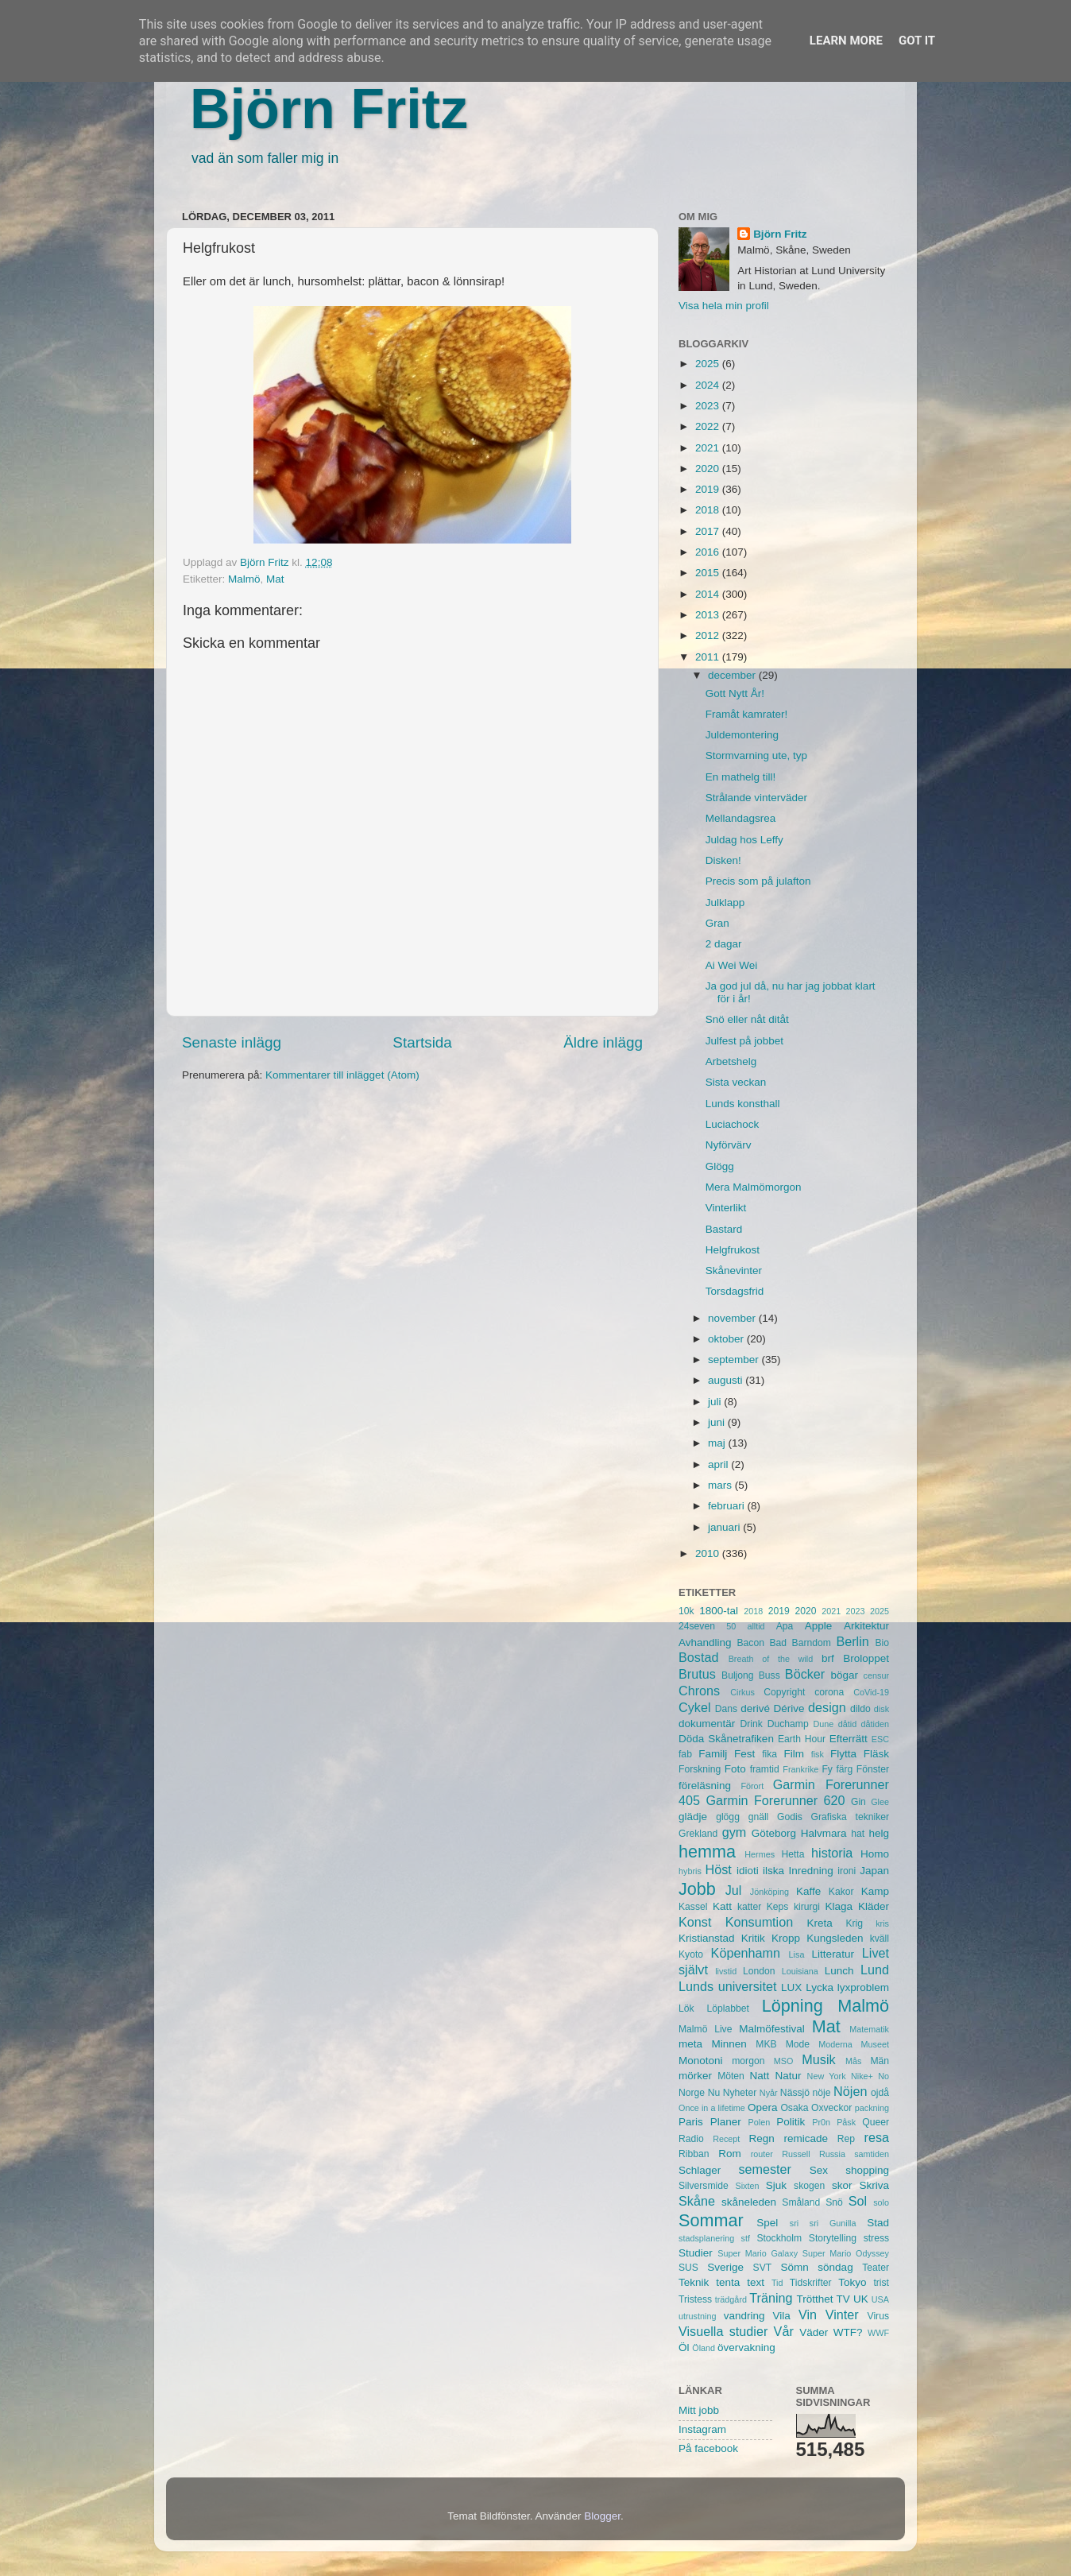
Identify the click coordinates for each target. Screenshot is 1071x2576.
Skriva (875, 2185)
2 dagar (724, 944)
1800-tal (718, 1611)
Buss (769, 1675)
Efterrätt (848, 1739)
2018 (708, 510)
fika (769, 1754)
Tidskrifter (811, 2282)
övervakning (746, 2347)
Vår (784, 2331)
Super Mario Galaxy (757, 2253)
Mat (275, 579)
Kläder (873, 1906)
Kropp (785, 1938)
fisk (817, 1754)
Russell (796, 2154)
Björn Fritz (329, 109)
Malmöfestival (772, 2029)
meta (690, 2044)
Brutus (697, 1674)
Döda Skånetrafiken (726, 1739)
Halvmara (824, 1833)
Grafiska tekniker (850, 1817)
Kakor (841, 1891)
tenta (728, 2282)
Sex (819, 2170)
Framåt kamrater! (747, 714)
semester (764, 2169)
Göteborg (774, 1833)
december (733, 675)
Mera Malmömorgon (754, 1187)
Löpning (792, 2006)
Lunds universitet (727, 1986)
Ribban (694, 2154)
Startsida (422, 1042)
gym (734, 1832)
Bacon (750, 1642)
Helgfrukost (733, 1250)
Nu (714, 2092)
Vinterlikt (726, 1208)
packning (872, 2108)
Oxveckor (831, 2107)
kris (882, 1923)
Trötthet (814, 2299)
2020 (708, 469)
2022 (708, 426)
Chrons (699, 1690)
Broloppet (866, 1658)
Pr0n (821, 2122)
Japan (874, 1871)
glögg (728, 1817)
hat (857, 1833)
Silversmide (704, 2185)
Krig (854, 1923)
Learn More (846, 40)
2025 (708, 364)
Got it (917, 40)
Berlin (852, 1641)
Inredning (811, 1871)
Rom (729, 2154)
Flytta (843, 1754)
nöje (822, 2092)
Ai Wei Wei (732, 965)
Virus (878, 2316)
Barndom (811, 1642)
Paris (691, 2122)
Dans (726, 1708)
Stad (878, 2223)
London (759, 1971)
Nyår (769, 2093)
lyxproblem (863, 1987)
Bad (778, 1642)
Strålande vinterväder (756, 798)
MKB (766, 2044)
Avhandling (705, 1642)
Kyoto (691, 1954)
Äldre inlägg (603, 1042)
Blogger (602, 2516)
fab (685, 1754)
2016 (708, 552)
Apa (785, 1626)
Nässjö (795, 2092)
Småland (801, 2202)
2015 (708, 573)
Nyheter (740, 2092)
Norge (692, 2092)
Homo (874, 1854)
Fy (827, 1769)
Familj (712, 1754)
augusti (726, 1380)
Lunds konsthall (743, 1104)
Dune (823, 1724)
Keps (778, 1906)
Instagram (702, 2429)
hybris (690, 1871)
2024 (708, 385)
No (883, 2076)
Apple (819, 1626)
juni (718, 1422)
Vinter (842, 2314)
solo (881, 2202)
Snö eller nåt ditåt (747, 1019)
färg (844, 1769)
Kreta (820, 1923)
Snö (834, 2202)
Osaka (794, 2107)
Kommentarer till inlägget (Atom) (342, 1075)
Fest (744, 1754)
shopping (867, 2170)
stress (876, 2238)
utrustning (697, 2316)
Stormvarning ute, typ (756, 755)
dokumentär (707, 1724)
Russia (832, 2154)
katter (749, 1906)
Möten (730, 2076)
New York (826, 2076)
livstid (726, 1971)
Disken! (723, 860)
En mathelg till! (741, 777)
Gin (858, 1801)
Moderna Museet (853, 2044)
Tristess (695, 2299)
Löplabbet (728, 2008)
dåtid (847, 1724)
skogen (809, 2185)
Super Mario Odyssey (845, 2253)
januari (725, 1527)
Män (879, 2061)
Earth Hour (801, 1739)
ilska (773, 1871)
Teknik (694, 2282)
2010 (708, 1553)
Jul (733, 1890)
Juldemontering (742, 735)
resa (877, 2137)
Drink (751, 1724)
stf (745, 2238)
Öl (684, 2347)
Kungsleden (834, 1938)
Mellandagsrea (741, 818)
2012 (708, 635)
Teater (875, 2267)
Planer (725, 2122)
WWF (878, 2333)
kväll (879, 1938)
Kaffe (808, 1891)
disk (881, 1709)
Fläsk (876, 1754)
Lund (874, 1969)
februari (728, 1506)
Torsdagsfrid (735, 1291)
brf (828, 1658)
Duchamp (788, 1724)
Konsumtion (759, 1922)
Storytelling (832, 2238)
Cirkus (742, 1692)
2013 (708, 615)
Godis (789, 1817)
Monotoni (701, 2061)
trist (881, 2282)
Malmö (244, 579)
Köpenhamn (745, 1953)
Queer (875, 2122)
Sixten (747, 2186)
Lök (686, 2008)
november (733, 1318)
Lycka (819, 1987)
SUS (688, 2267)
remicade (806, 2138)
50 (731, 1626)
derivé (755, 1708)
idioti (748, 1871)
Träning (770, 2298)
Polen (759, 2122)
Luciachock (733, 1124)
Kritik (753, 1938)
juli (716, 1402)
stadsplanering (706, 2238)
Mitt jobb (699, 2410)
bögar (845, 1675)
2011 (708, 657)
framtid (764, 1769)
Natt (760, 2076)
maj (718, 1443)
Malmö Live (705, 2029)
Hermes (759, 1854)
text (755, 2282)
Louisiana (800, 1971)
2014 (708, 594)
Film (793, 1754)
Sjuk (776, 2185)
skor (842, 2185)
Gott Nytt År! (735, 693)
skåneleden (748, 2202)
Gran (717, 923)
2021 (708, 448)
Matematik (869, 2029)
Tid (777, 2282)
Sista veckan (736, 1082)
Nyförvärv (729, 1145)
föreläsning (705, 1786)
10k (686, 1611)
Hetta (792, 1854)
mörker (695, 2076)
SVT (762, 2267)
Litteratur (833, 1954)
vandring (744, 2316)
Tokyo (852, 2282)
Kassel (693, 1906)
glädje (693, 1817)
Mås (853, 2061)
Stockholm (779, 2238)
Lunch (839, 1971)
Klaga (839, 1906)
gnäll (758, 1817)
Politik (790, 2122)
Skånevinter (734, 1270)
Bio (882, 1642)
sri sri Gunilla (823, 2223)
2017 (708, 531)
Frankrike (800, 1769)
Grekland (698, 1833)
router (762, 2154)
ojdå (880, 2092)
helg (878, 1833)
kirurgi (807, 1906)
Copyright (784, 1692)
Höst (718, 1869)
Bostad (698, 1657)
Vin (807, 2314)
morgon (748, 2061)
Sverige (725, 2267)
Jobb (697, 1889)
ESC (880, 1739)
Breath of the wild (771, 1659)
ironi (846, 1871)
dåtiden (875, 1724)
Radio (691, 2138)
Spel (767, 2223)
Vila (782, 2316)
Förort (752, 1786)
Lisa (797, 1954)
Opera (763, 2107)
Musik (818, 2059)
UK (860, 2299)
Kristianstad (707, 1938)
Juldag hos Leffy (744, 840)
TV (843, 2299)
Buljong (737, 1675)
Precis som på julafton (758, 881)
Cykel (694, 1707)
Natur (788, 2076)
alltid (755, 1626)
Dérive (789, 1708)
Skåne (697, 2201)
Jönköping (769, 1891)
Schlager (700, 2170)
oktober (727, 1339)
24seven (697, 1626)
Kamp (875, 1891)
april (719, 1464)
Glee (880, 1802)
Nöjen (850, 2091)
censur (876, 1675)
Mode (798, 2044)
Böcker (805, 1674)
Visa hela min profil (724, 306)
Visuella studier (723, 2331)
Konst (695, 1922)
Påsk (846, 2122)
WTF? (848, 2332)
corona (829, 1692)
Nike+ (862, 2076)
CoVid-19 (871, 1692)
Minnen (729, 2044)
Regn (761, 2138)
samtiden (871, 2154)
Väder (813, 2332)
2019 (708, 489)
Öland (703, 2348)
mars (721, 1485)
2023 (708, 406)
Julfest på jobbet (744, 1041)
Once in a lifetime (712, 2108)
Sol (858, 2201)
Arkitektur (866, 1626)
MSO (784, 2061)
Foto (735, 1769)
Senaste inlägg (231, 1042)
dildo (860, 1708)
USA (880, 2299)
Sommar (711, 2220)
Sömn (794, 2267)
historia (832, 1853)
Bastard (724, 1229)
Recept (726, 2139)
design (827, 1707)
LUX (791, 1987)
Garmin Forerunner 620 (775, 1800)
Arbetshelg (731, 1061)
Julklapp (725, 902)
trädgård (731, 2299)
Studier (696, 2253)
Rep (846, 2138)
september (735, 1359)
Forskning (700, 1769)
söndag (835, 2267)
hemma (707, 1851)
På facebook (708, 2448)
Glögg (720, 1166)
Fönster (872, 1769)
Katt (722, 1906)
